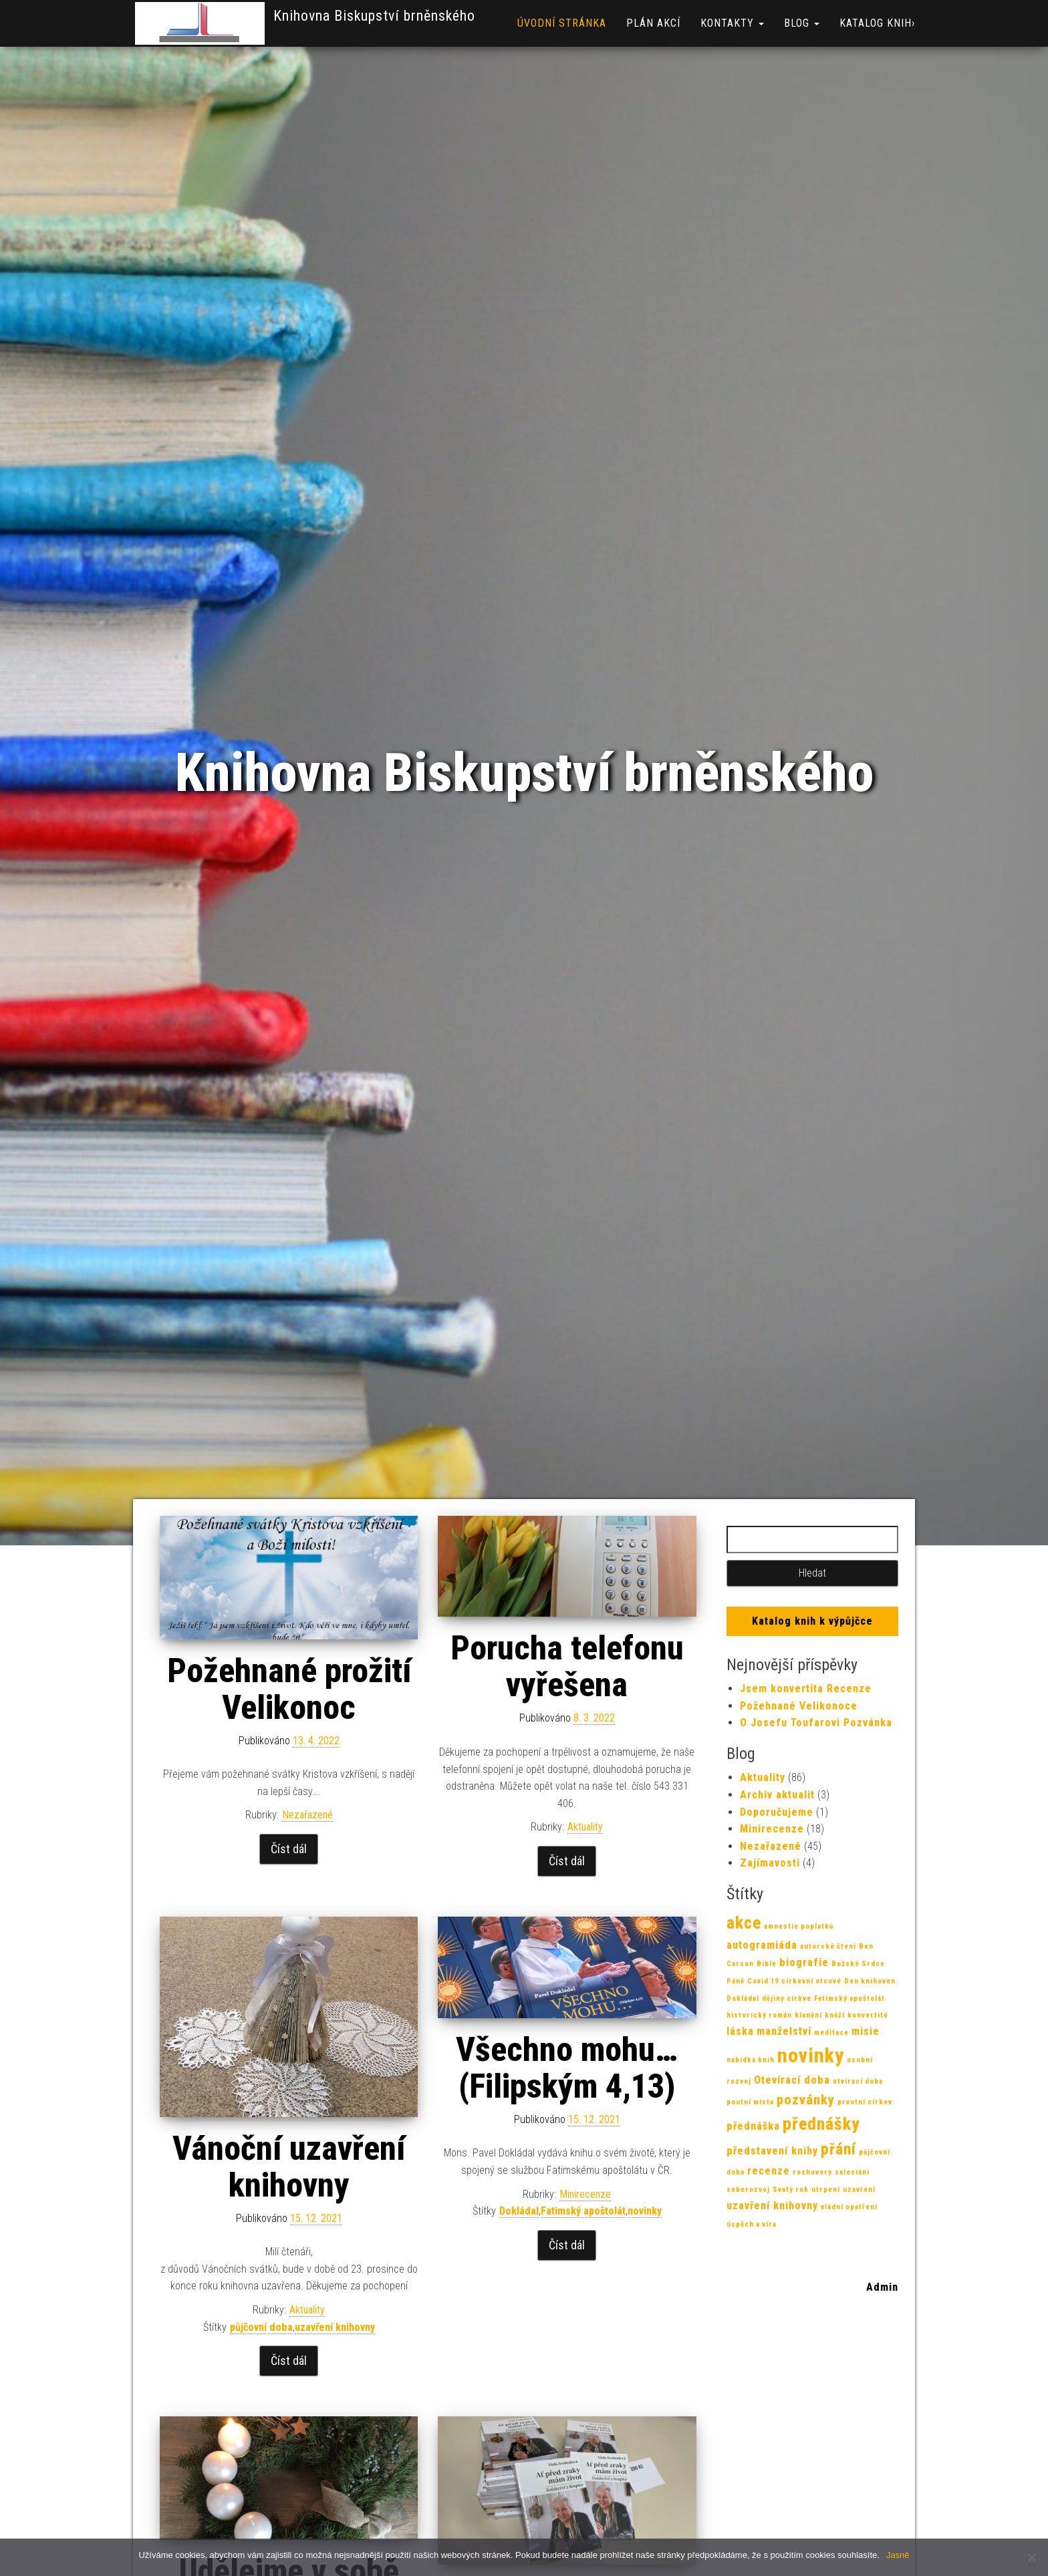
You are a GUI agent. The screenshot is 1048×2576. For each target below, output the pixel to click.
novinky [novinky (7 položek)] (810, 2055)
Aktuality (585, 1826)
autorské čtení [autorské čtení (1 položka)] (828, 1946)
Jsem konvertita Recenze (806, 1688)
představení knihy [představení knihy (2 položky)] (772, 2150)
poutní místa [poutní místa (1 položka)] (750, 2102)
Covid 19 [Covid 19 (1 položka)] (763, 1981)
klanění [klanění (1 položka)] (808, 2015)
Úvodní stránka (561, 23)
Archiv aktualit (777, 1794)
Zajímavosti (770, 1863)
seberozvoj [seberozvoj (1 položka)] (748, 2189)
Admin (882, 2287)
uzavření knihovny (335, 2327)
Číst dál (289, 1849)
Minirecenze (585, 2194)
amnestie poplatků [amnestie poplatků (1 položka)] (798, 1926)
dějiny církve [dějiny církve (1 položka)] (786, 1998)
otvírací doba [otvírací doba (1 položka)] (858, 2081)
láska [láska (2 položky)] (740, 2031)
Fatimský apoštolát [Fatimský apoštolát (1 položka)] (849, 1998)
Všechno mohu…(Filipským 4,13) (567, 2068)
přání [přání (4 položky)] (838, 2149)
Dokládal (519, 2211)
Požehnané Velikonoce (799, 1706)
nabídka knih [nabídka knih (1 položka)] (751, 2060)
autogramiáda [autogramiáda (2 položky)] (762, 1945)
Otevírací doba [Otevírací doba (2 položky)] (792, 2080)
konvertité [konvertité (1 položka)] (867, 2015)
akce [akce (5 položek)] (744, 1923)
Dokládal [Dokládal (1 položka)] (743, 1998)
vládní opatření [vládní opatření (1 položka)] (849, 2207)
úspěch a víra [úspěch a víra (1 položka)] (752, 2224)
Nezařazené (307, 1814)
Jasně (898, 2555)
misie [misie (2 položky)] (866, 2031)
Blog (801, 23)
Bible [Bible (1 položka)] (767, 1963)
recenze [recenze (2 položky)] (768, 2170)
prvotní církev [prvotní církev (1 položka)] (864, 2102)
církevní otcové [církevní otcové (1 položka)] (811, 1981)
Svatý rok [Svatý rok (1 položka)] (791, 2189)
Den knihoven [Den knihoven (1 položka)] (870, 1981)
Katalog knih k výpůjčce (812, 1621)
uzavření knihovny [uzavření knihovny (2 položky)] (772, 2205)
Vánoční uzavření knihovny (288, 2167)
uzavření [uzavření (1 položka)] (859, 2189)
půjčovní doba (261, 2327)
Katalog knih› (877, 23)
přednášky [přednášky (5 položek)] (821, 2124)
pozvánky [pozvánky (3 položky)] (806, 2100)
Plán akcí (653, 23)
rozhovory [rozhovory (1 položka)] (812, 2172)
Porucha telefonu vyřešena (567, 1666)
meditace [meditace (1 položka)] (831, 2032)
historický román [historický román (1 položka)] (759, 2015)
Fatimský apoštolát (583, 2211)
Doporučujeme (776, 1812)
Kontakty (732, 23)
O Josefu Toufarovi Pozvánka (816, 1722)
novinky (645, 2211)
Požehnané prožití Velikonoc (289, 1689)
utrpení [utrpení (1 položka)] (825, 2189)
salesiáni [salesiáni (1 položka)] (852, 2172)
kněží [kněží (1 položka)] (835, 2015)
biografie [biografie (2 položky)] (804, 1962)
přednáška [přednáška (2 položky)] (753, 2126)
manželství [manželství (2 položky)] (784, 2031)
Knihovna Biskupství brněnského (374, 15)
